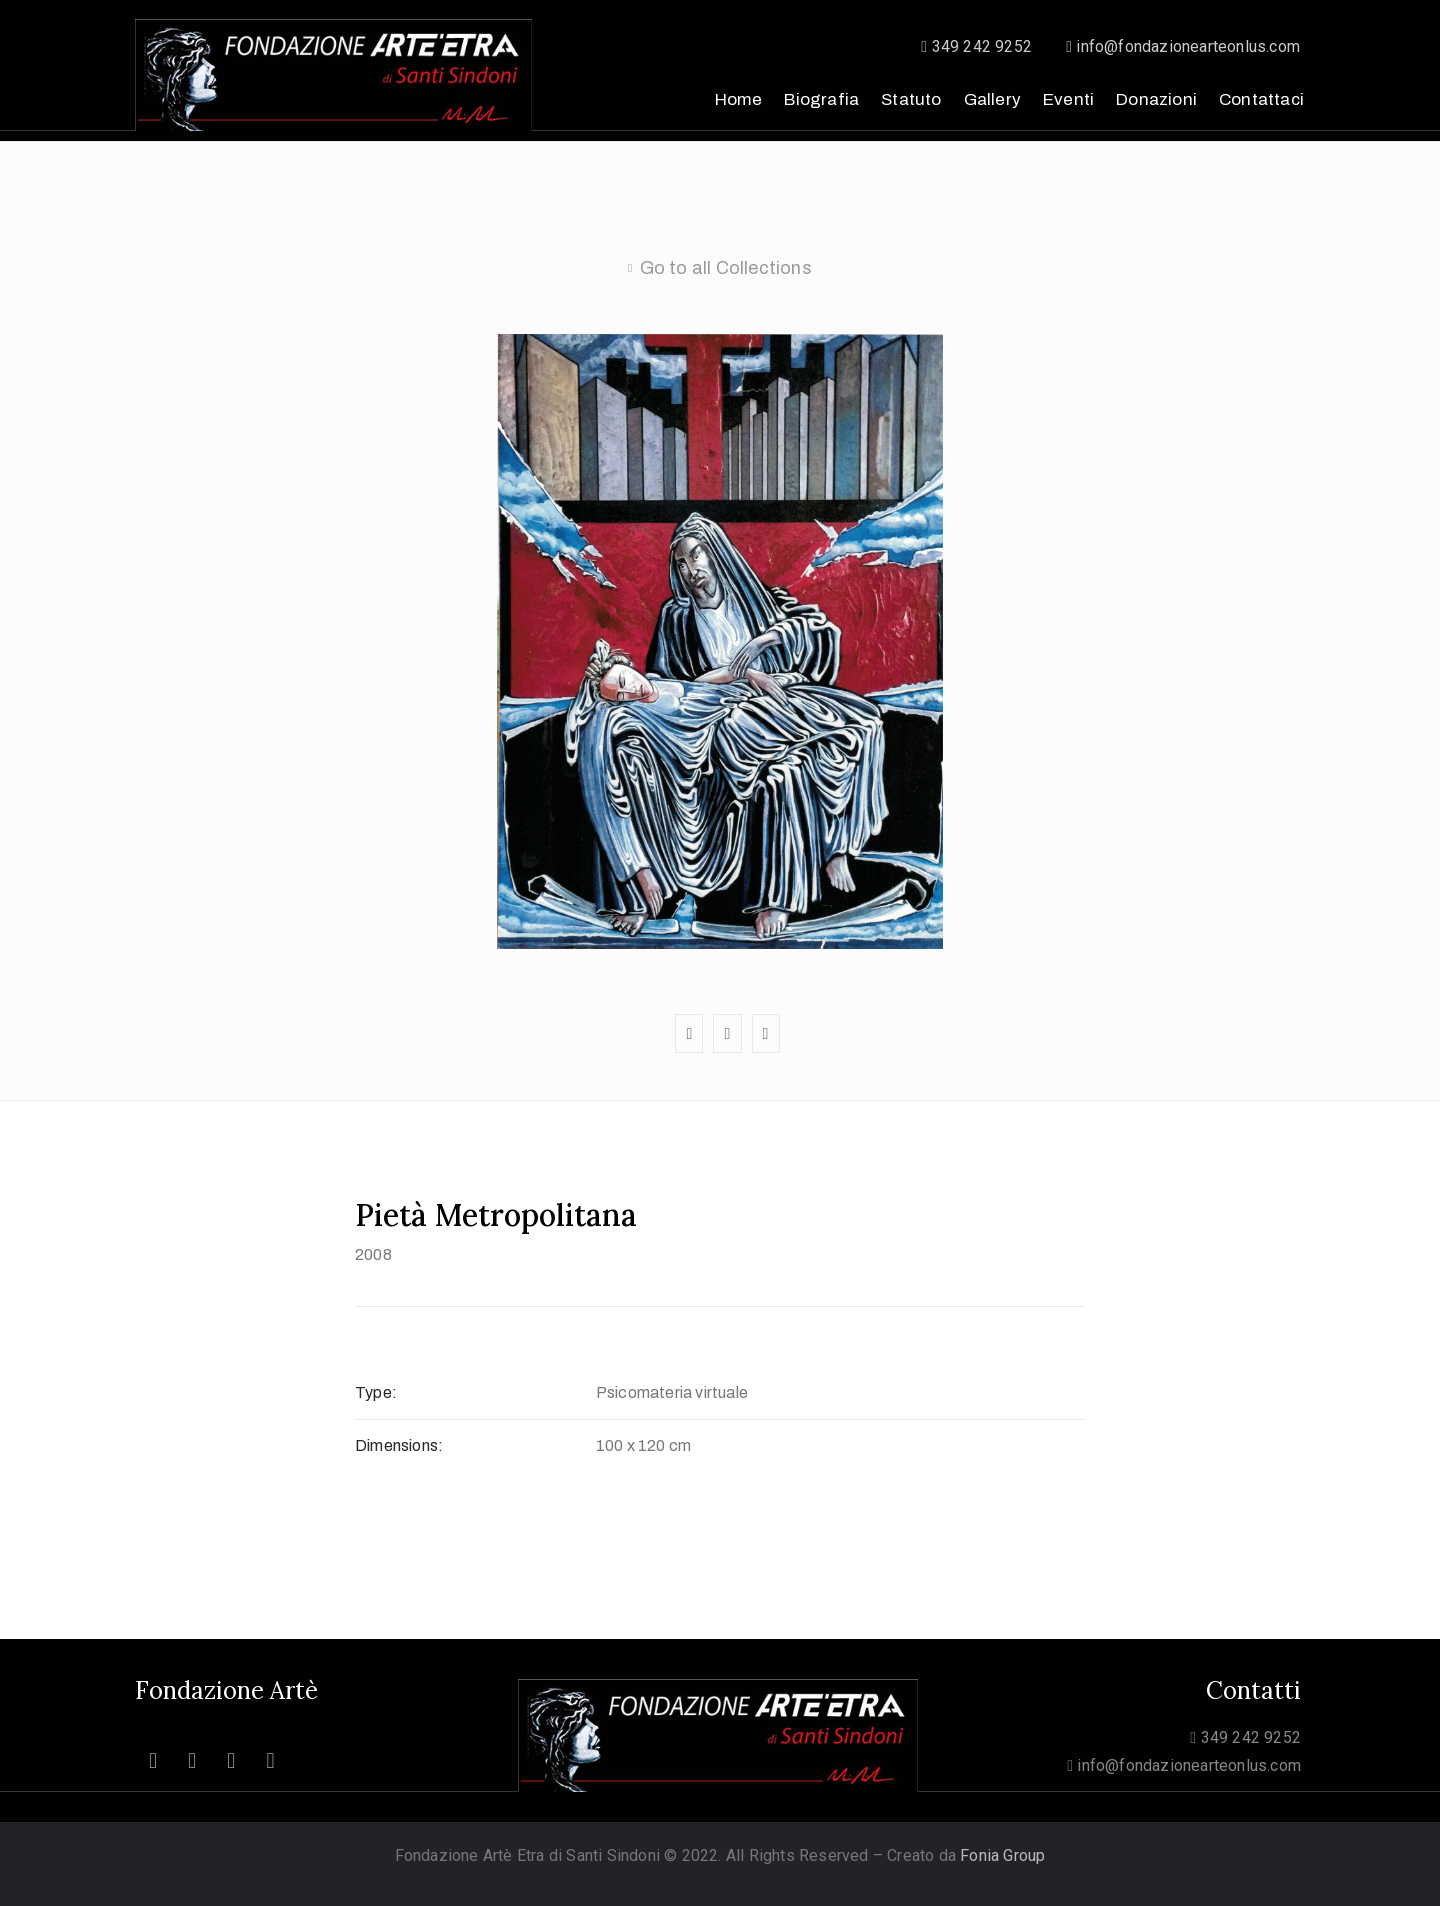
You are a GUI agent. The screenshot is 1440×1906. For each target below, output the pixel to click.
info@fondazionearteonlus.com (1183, 46)
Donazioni (1156, 99)
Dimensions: (399, 1445)
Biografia (821, 99)
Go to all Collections (726, 268)
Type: (376, 1392)
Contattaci (1261, 99)
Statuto (911, 99)
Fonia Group (1002, 1855)
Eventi (1068, 99)
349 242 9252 (976, 46)
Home (739, 99)
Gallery (992, 99)
